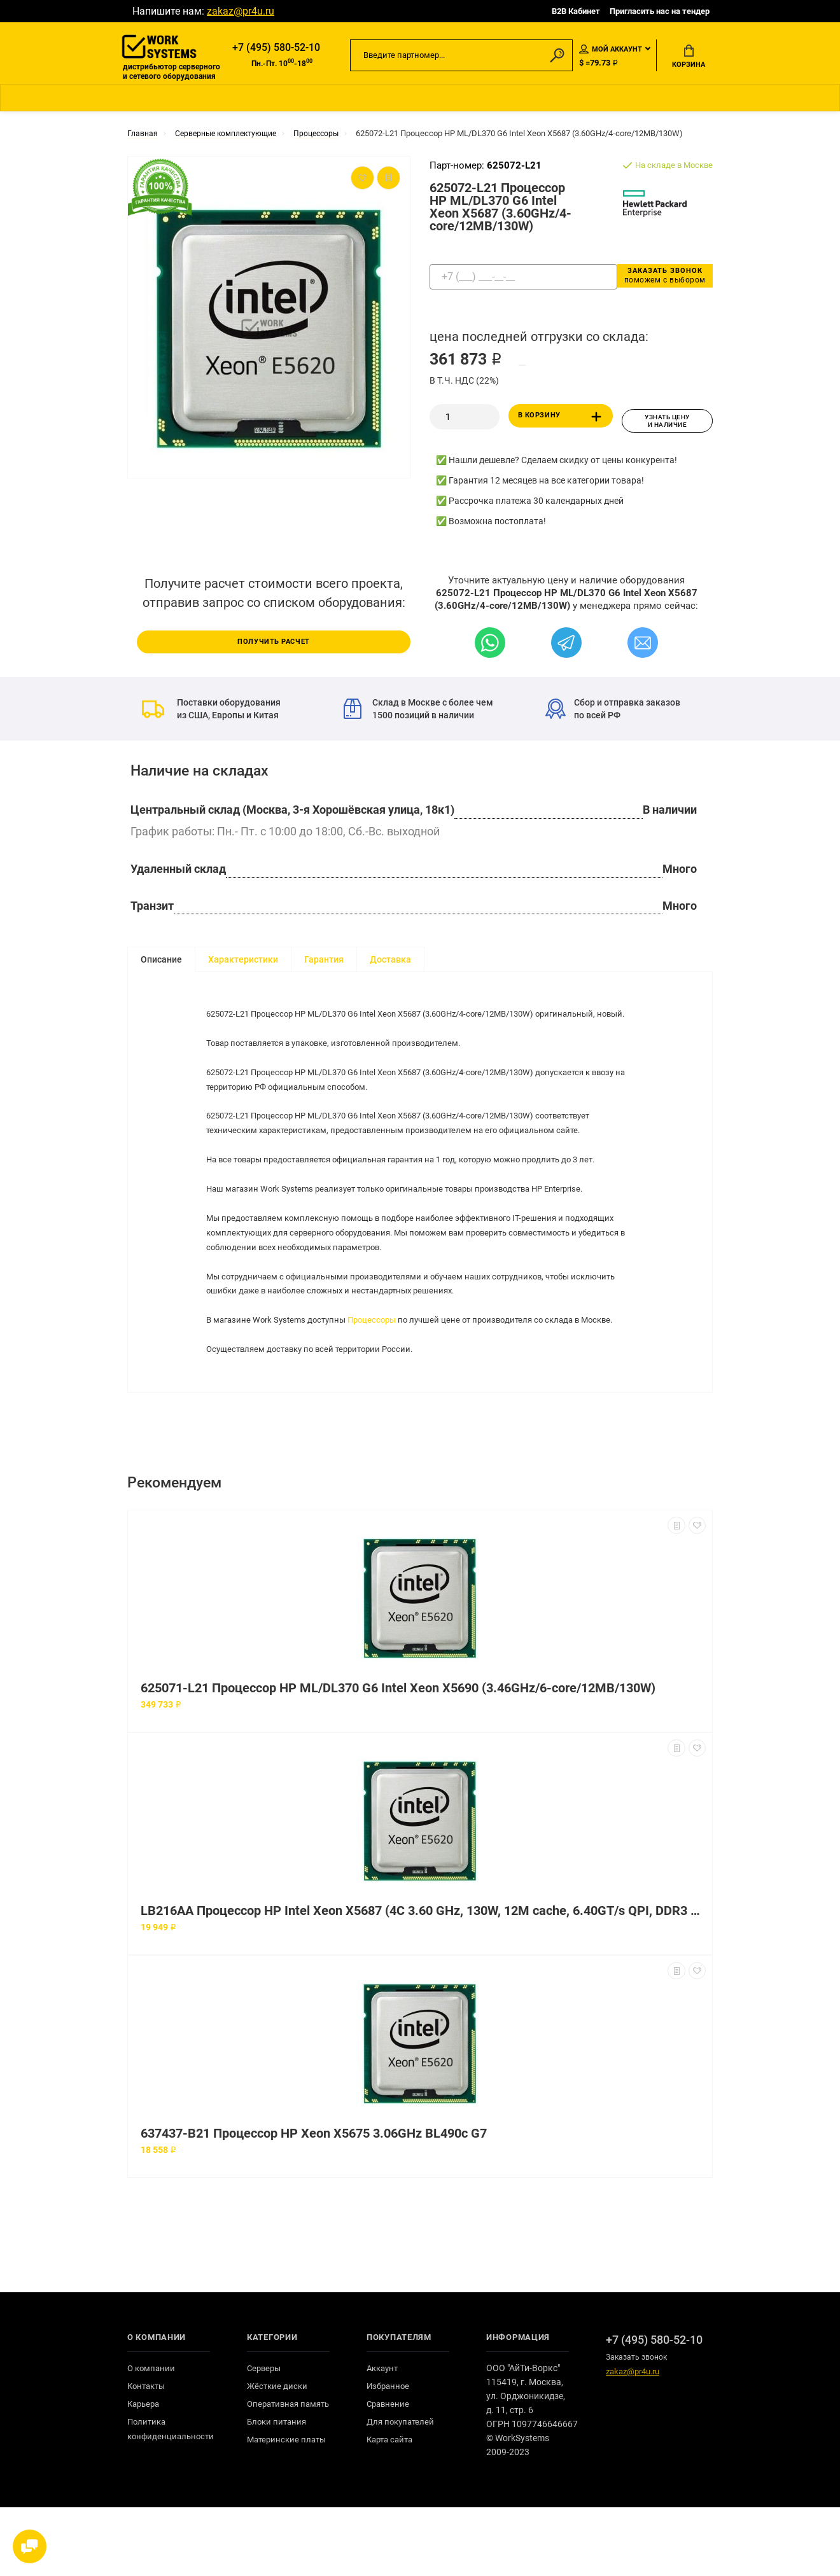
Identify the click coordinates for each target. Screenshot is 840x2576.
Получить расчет (273, 643)
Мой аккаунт (610, 50)
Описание (161, 962)
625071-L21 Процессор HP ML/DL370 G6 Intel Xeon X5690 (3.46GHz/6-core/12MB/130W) (398, 1757)
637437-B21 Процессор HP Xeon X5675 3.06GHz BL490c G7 (314, 2202)
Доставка (390, 962)
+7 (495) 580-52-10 (276, 49)
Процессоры (382, 1362)
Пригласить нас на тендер (660, 11)
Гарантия (324, 962)
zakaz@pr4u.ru (240, 11)
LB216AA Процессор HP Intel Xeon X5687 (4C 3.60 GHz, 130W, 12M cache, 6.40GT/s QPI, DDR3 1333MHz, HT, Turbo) (423, 1979)
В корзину (562, 422)
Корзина (688, 58)
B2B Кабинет (576, 11)
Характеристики (243, 962)
